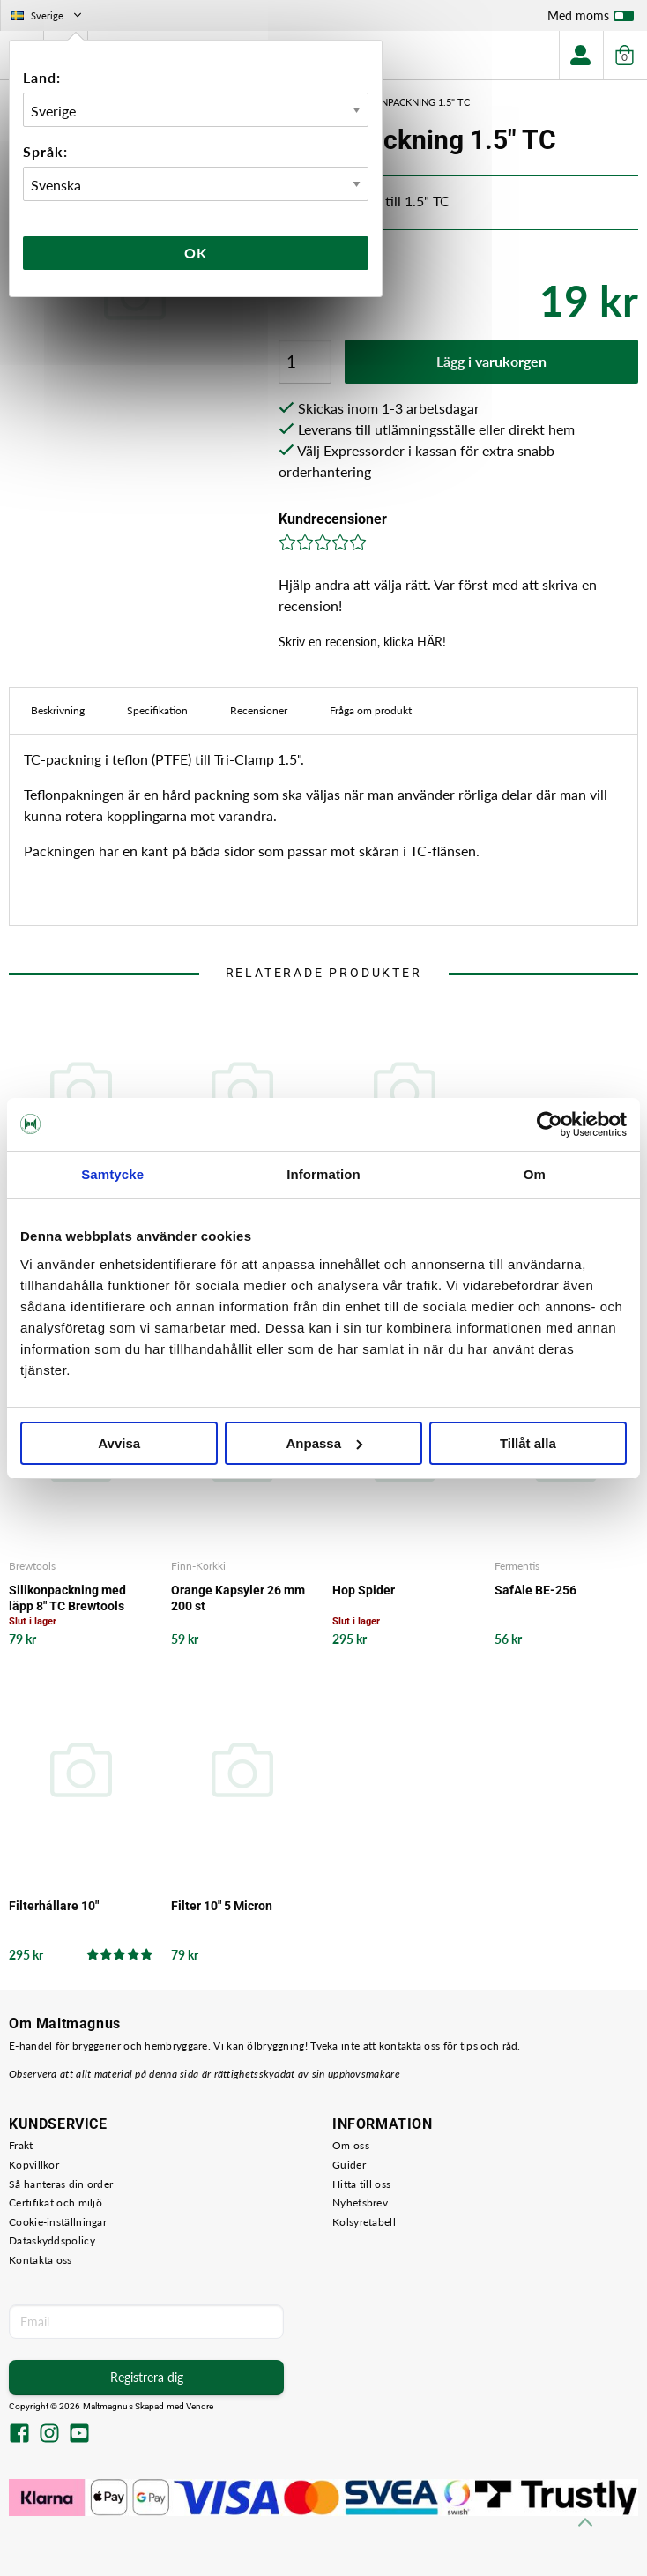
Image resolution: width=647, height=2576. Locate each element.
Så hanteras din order (61, 2184)
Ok (195, 252)
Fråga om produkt (371, 710)
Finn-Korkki (198, 1565)
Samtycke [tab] (112, 1174)
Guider (349, 2164)
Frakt (21, 2145)
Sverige (48, 15)
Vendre (200, 2406)
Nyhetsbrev (360, 2202)
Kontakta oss (40, 2259)
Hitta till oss (361, 2184)
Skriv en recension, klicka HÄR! (362, 641)
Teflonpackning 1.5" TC (410, 102)
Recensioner (258, 710)
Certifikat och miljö (55, 2202)
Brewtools (32, 1565)
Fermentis (517, 1565)
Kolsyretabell (364, 2222)
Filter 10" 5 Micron (221, 1906)
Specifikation (157, 710)
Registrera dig (146, 2377)
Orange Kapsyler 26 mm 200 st (238, 1598)
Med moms (590, 19)
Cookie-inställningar (58, 2222)
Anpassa (324, 1443)
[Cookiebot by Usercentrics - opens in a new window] (549, 1124)
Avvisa (119, 1443)
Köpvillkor (34, 2164)
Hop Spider (363, 1590)
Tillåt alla (528, 1443)
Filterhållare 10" (54, 1906)
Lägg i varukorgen (491, 361)
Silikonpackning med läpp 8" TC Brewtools (67, 1598)
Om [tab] (535, 1174)
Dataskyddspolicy (52, 2240)
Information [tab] (323, 1174)
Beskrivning (58, 710)
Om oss (350, 2145)
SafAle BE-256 (535, 1590)
